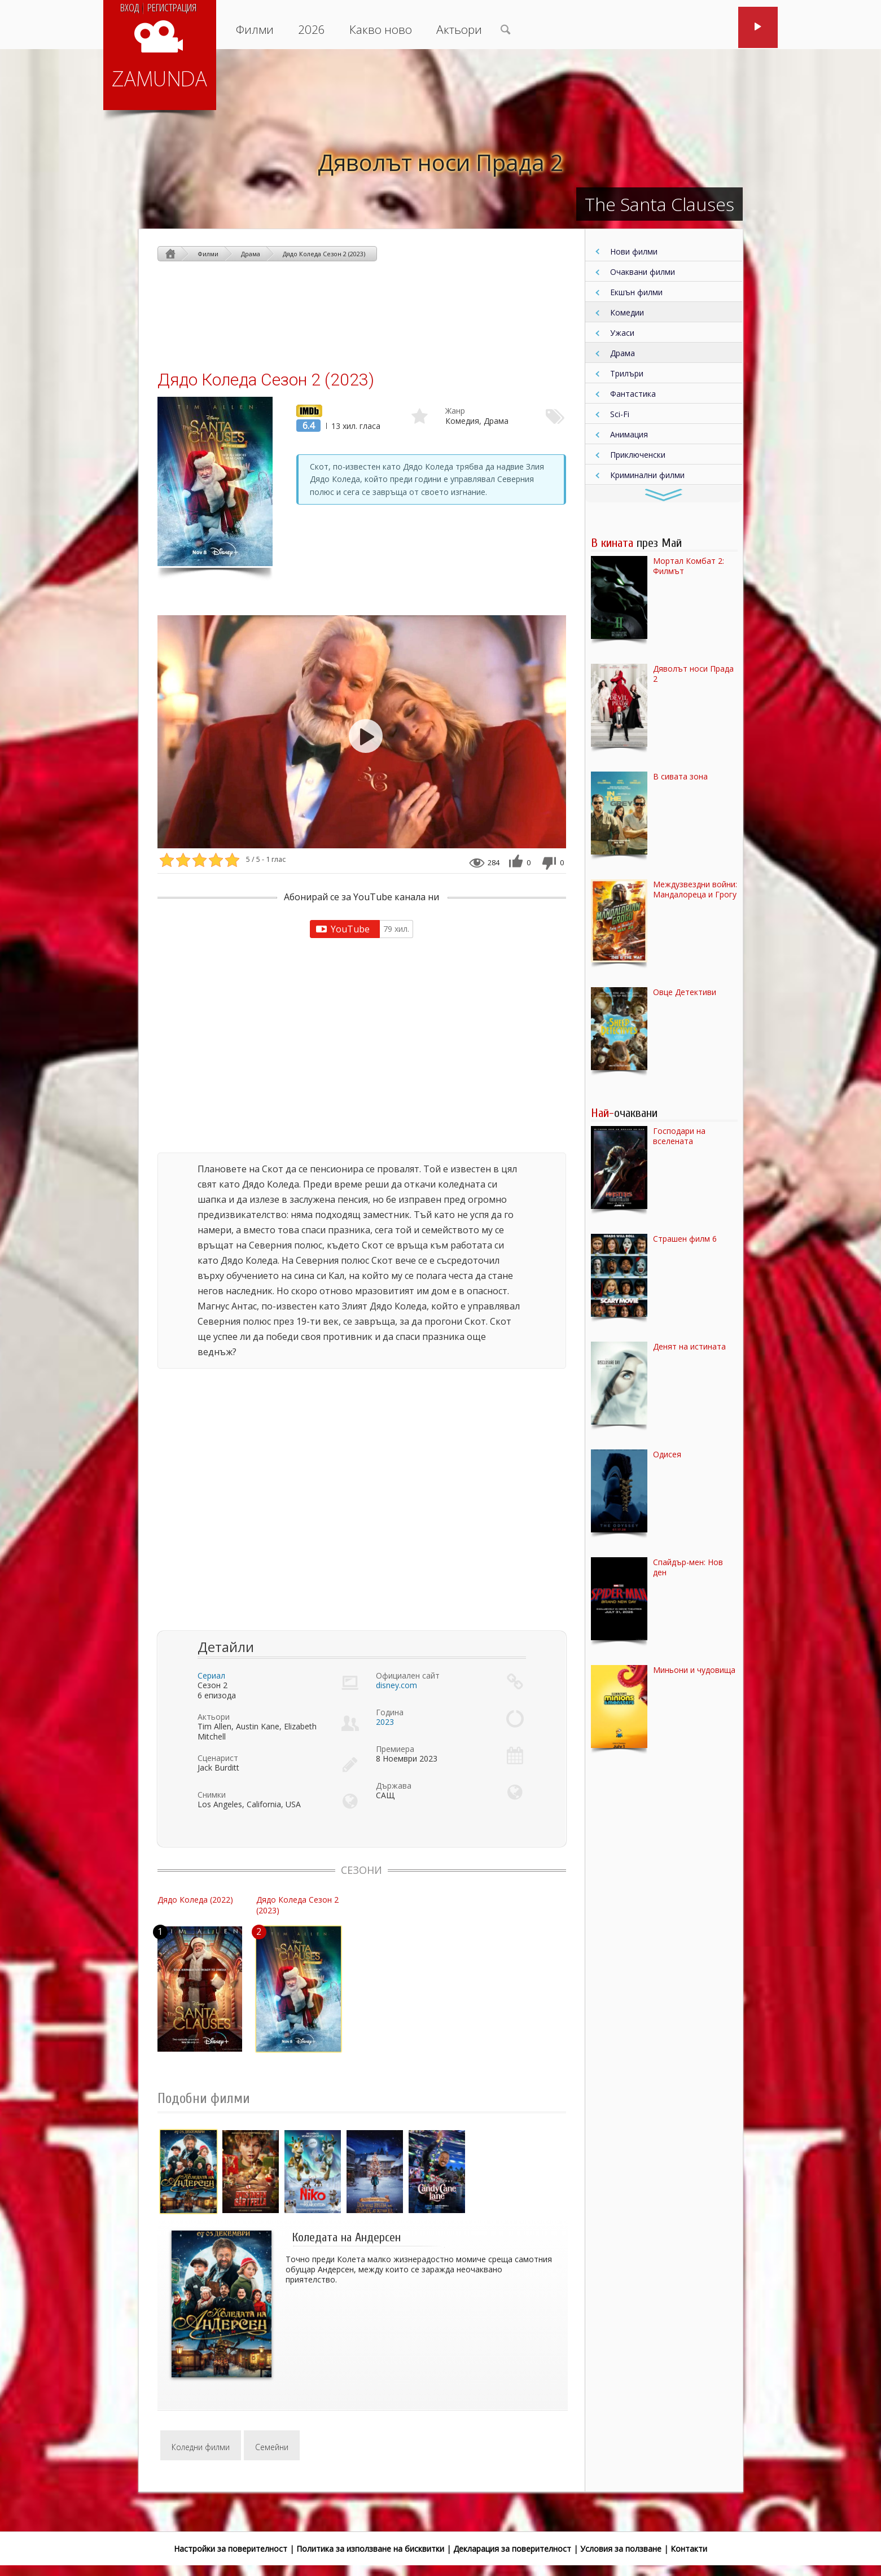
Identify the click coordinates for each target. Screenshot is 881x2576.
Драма (622, 353)
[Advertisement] (362, 315)
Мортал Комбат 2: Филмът (688, 566)
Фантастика (633, 393)
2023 (385, 1721)
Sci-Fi (619, 414)
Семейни (271, 2447)
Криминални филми (647, 475)
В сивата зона (680, 777)
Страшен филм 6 (685, 1239)
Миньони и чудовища (694, 1670)
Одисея (667, 1454)
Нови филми (634, 251)
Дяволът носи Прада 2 (440, 162)
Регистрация (171, 7)
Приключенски (637, 454)
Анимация (629, 434)
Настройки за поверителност (230, 2548)
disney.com (396, 1685)
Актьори (459, 29)
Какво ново (380, 29)
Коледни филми (201, 2447)
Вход (129, 7)
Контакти (688, 2548)
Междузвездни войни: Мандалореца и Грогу (695, 889)
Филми (255, 29)
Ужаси (622, 332)
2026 (311, 29)
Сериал (211, 1675)
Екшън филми (636, 292)
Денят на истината (689, 1347)
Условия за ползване (620, 2548)
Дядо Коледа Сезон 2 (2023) (324, 253)
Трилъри (626, 373)
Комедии (627, 312)
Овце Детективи (684, 992)
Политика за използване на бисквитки (370, 2548)
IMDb (306, 410)
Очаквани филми (642, 271)
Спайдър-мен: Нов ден (688, 1567)
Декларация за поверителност (512, 2548)
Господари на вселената (679, 1136)
